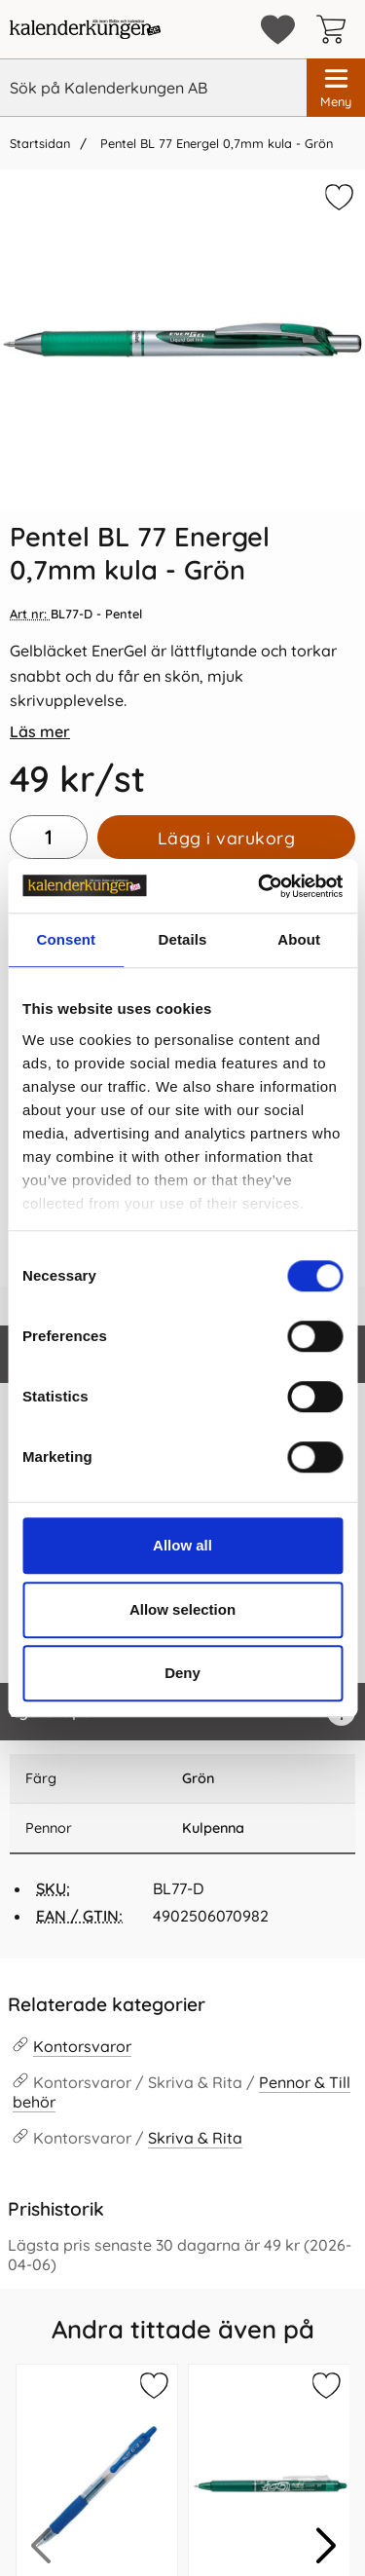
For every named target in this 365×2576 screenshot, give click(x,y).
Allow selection (182, 1609)
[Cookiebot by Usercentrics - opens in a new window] (260, 886)
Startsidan (40, 143)
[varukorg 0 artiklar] (336, 29)
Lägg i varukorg (227, 837)
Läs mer (40, 731)
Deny (182, 1672)
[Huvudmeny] (336, 87)
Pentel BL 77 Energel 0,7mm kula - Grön (214, 143)
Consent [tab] (65, 939)
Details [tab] (183, 939)
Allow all (182, 1545)
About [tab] (298, 939)
